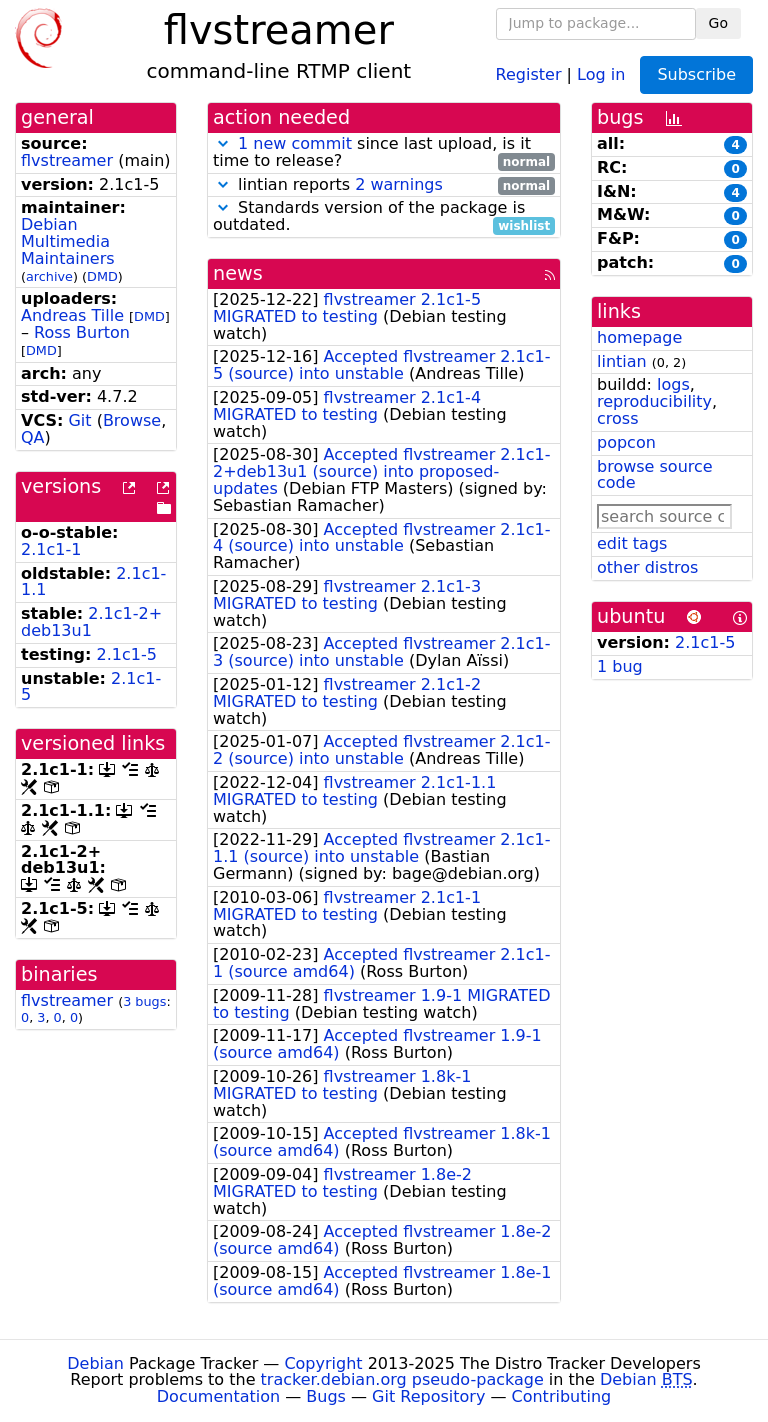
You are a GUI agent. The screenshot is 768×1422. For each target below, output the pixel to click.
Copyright (323, 1363)
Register (529, 73)
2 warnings (399, 184)
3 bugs (144, 1001)
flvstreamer (67, 160)
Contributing (562, 1396)
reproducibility (654, 401)
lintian (622, 361)
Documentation (218, 1396)
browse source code (655, 475)
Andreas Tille (72, 315)
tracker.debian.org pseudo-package (402, 1379)
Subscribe (696, 74)
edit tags (632, 543)
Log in (601, 73)
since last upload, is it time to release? (384, 153)
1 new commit (295, 143)
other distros (647, 567)
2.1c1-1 (51, 549)
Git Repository (428, 1396)
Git (79, 420)
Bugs (326, 1396)
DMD (102, 276)
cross (617, 418)
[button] (223, 143)
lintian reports (384, 185)
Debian (95, 1363)
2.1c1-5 (127, 654)
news (238, 273)
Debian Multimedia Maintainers (68, 241)
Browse (132, 420)
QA (33, 437)
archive (49, 276)
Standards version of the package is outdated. (384, 217)
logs (673, 384)
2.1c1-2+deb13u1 (91, 622)
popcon (626, 442)
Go (718, 23)
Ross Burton (82, 332)
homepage (639, 337)
